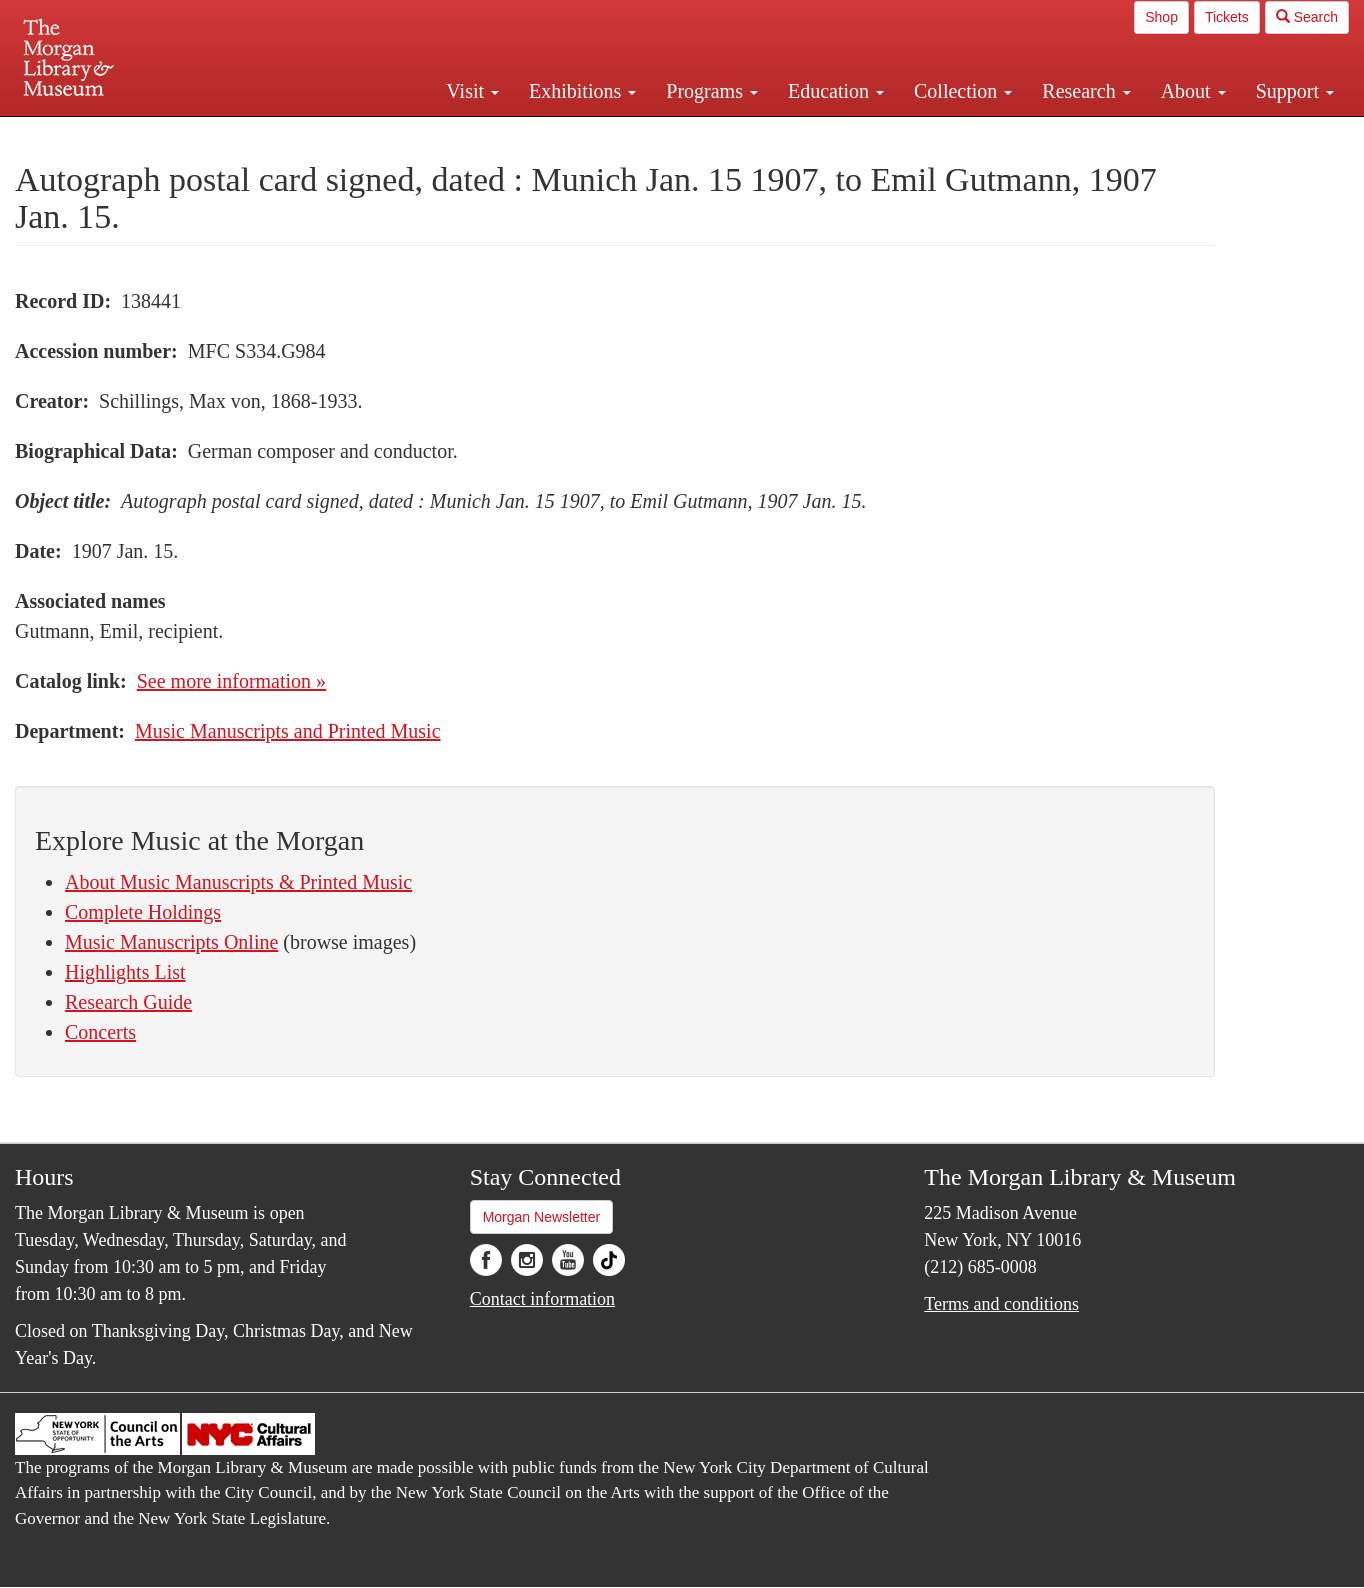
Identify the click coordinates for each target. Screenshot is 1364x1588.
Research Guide (128, 1002)
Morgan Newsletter (542, 1217)
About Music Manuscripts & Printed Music (238, 882)
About (1193, 91)
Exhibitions (582, 91)
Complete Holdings (143, 912)
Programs (712, 91)
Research (1086, 91)
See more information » (231, 681)
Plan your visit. (444, 134)
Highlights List (125, 972)
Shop (1161, 17)
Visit (472, 91)
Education (836, 91)
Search (1307, 17)
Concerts (100, 1032)
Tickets (1227, 17)
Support (1295, 91)
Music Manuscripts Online (171, 942)
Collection (963, 91)
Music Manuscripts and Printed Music (288, 731)
